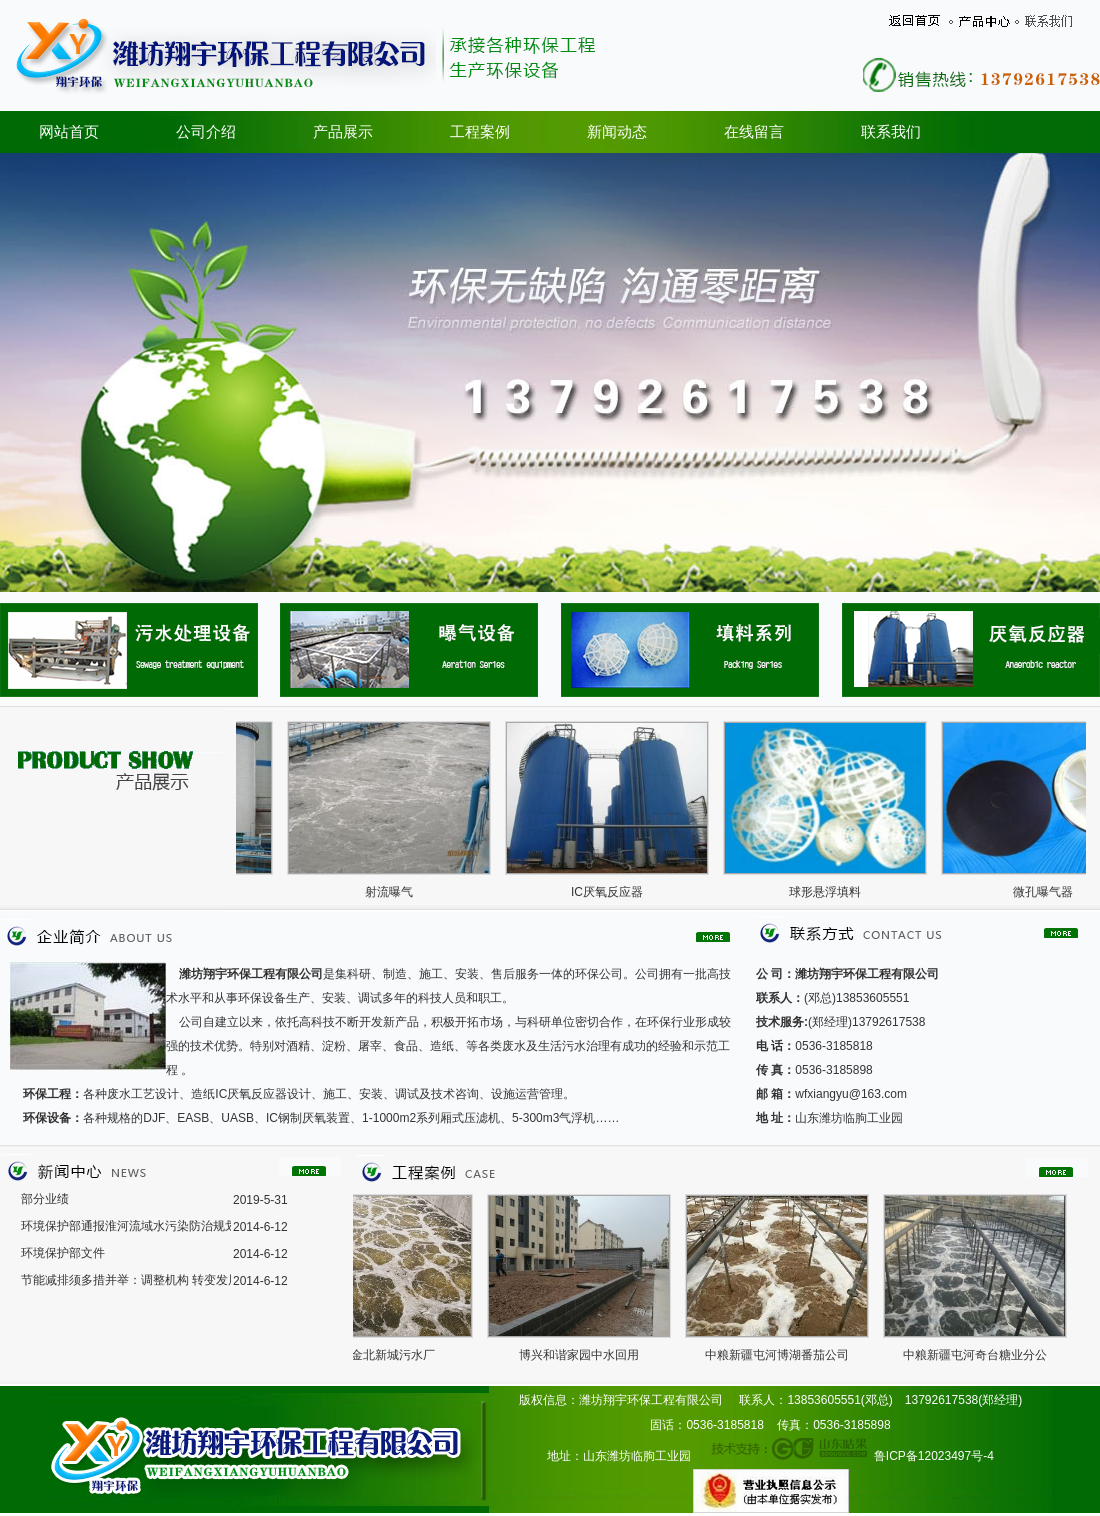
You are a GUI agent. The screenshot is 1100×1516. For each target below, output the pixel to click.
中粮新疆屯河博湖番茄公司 (784, 1355)
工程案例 (480, 132)
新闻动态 (617, 132)
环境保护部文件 (63, 1253)
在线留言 (754, 132)
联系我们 (891, 132)
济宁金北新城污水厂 (388, 1355)
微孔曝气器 (1051, 892)
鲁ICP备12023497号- (930, 1456)
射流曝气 (397, 892)
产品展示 (343, 132)
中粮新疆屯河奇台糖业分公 (982, 1355)
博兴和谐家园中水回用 (586, 1355)
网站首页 (69, 132)
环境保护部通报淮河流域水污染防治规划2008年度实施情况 (126, 1226)
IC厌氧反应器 (615, 892)
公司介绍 (206, 132)
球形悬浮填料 (833, 892)
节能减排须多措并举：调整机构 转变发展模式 (126, 1280)
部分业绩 (45, 1199)
